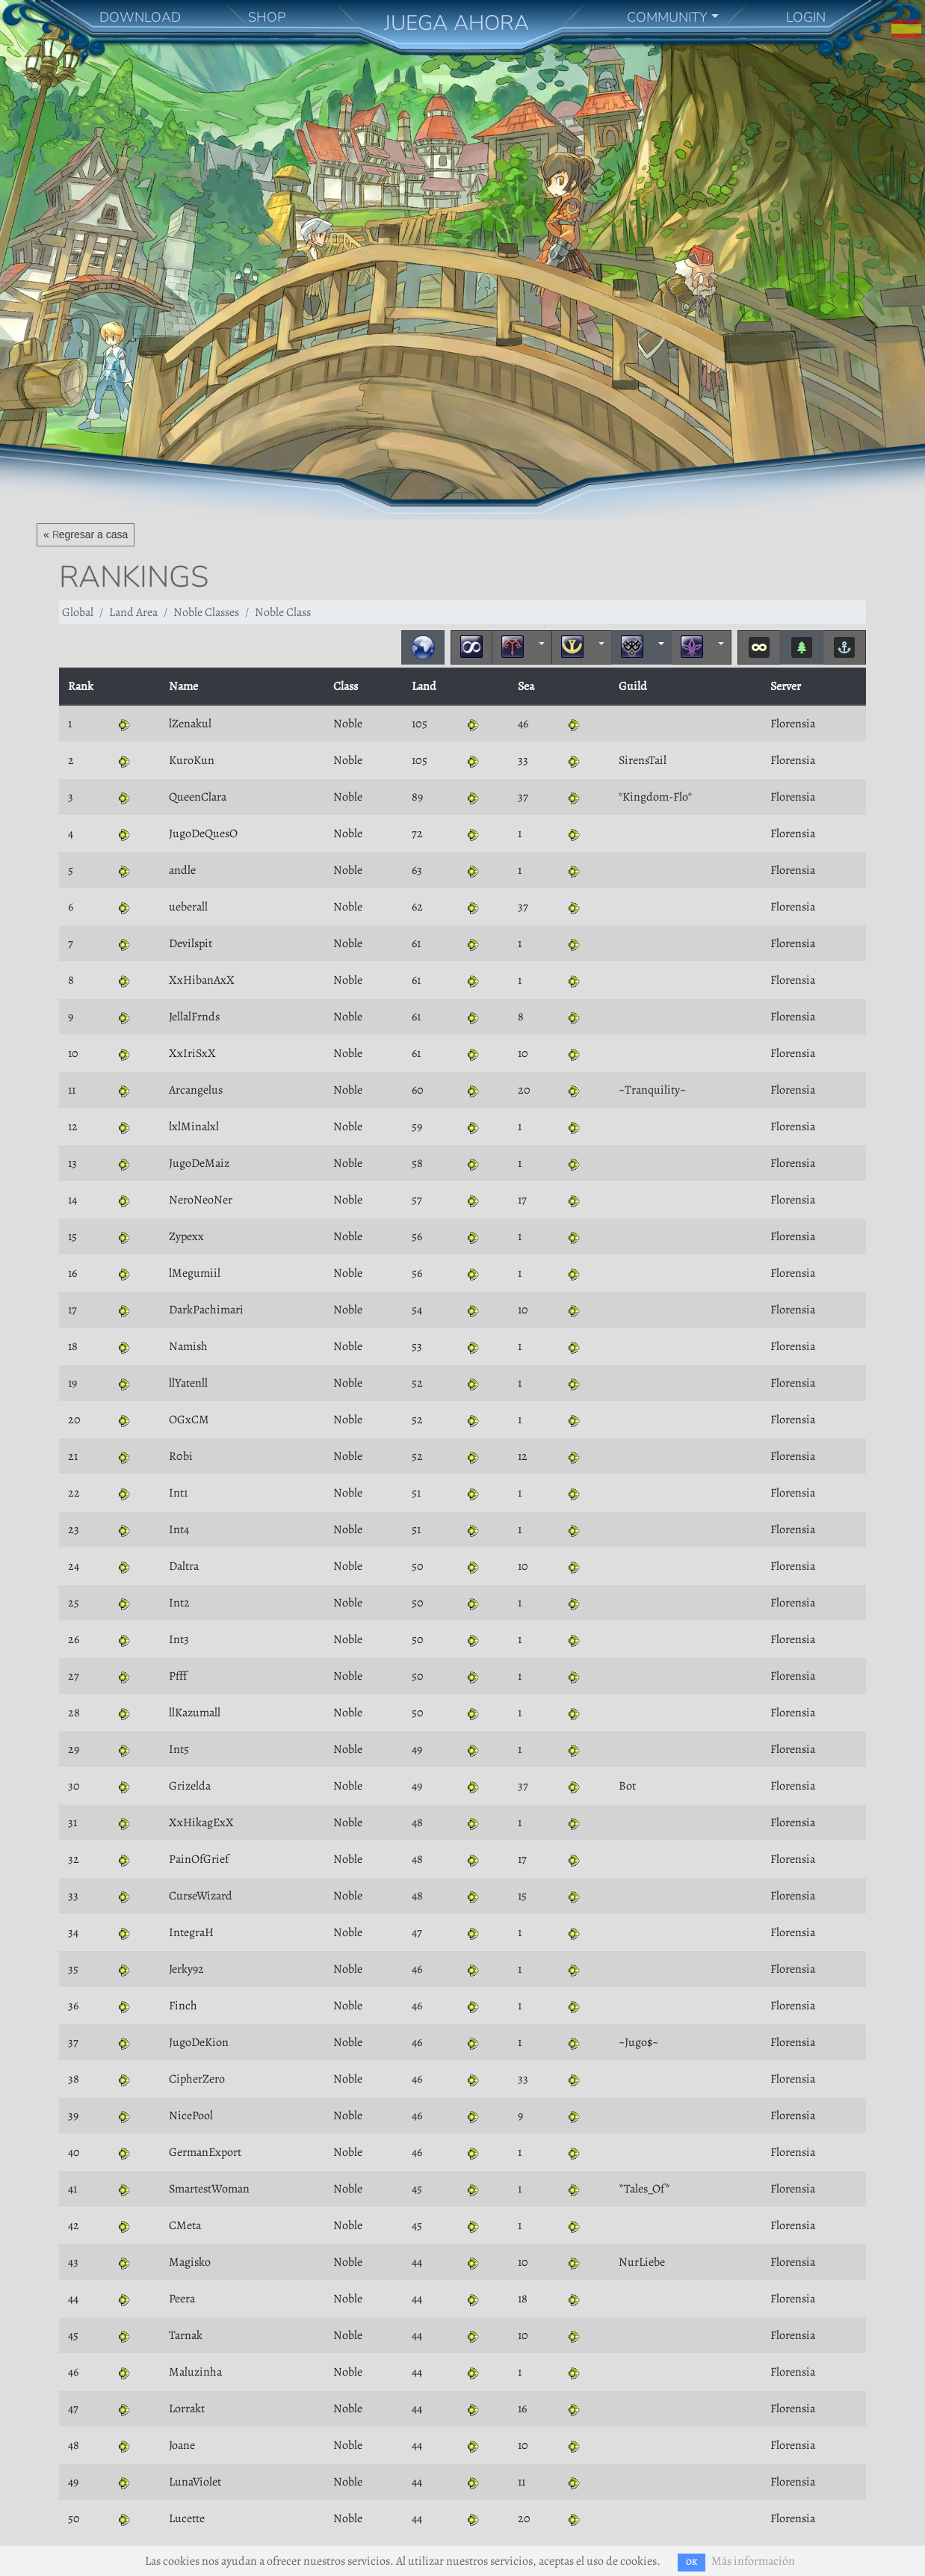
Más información (753, 2561)
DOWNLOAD (140, 17)
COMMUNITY (667, 17)
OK (691, 2562)
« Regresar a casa (85, 534)
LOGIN (806, 17)
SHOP (266, 17)
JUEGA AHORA (456, 22)
